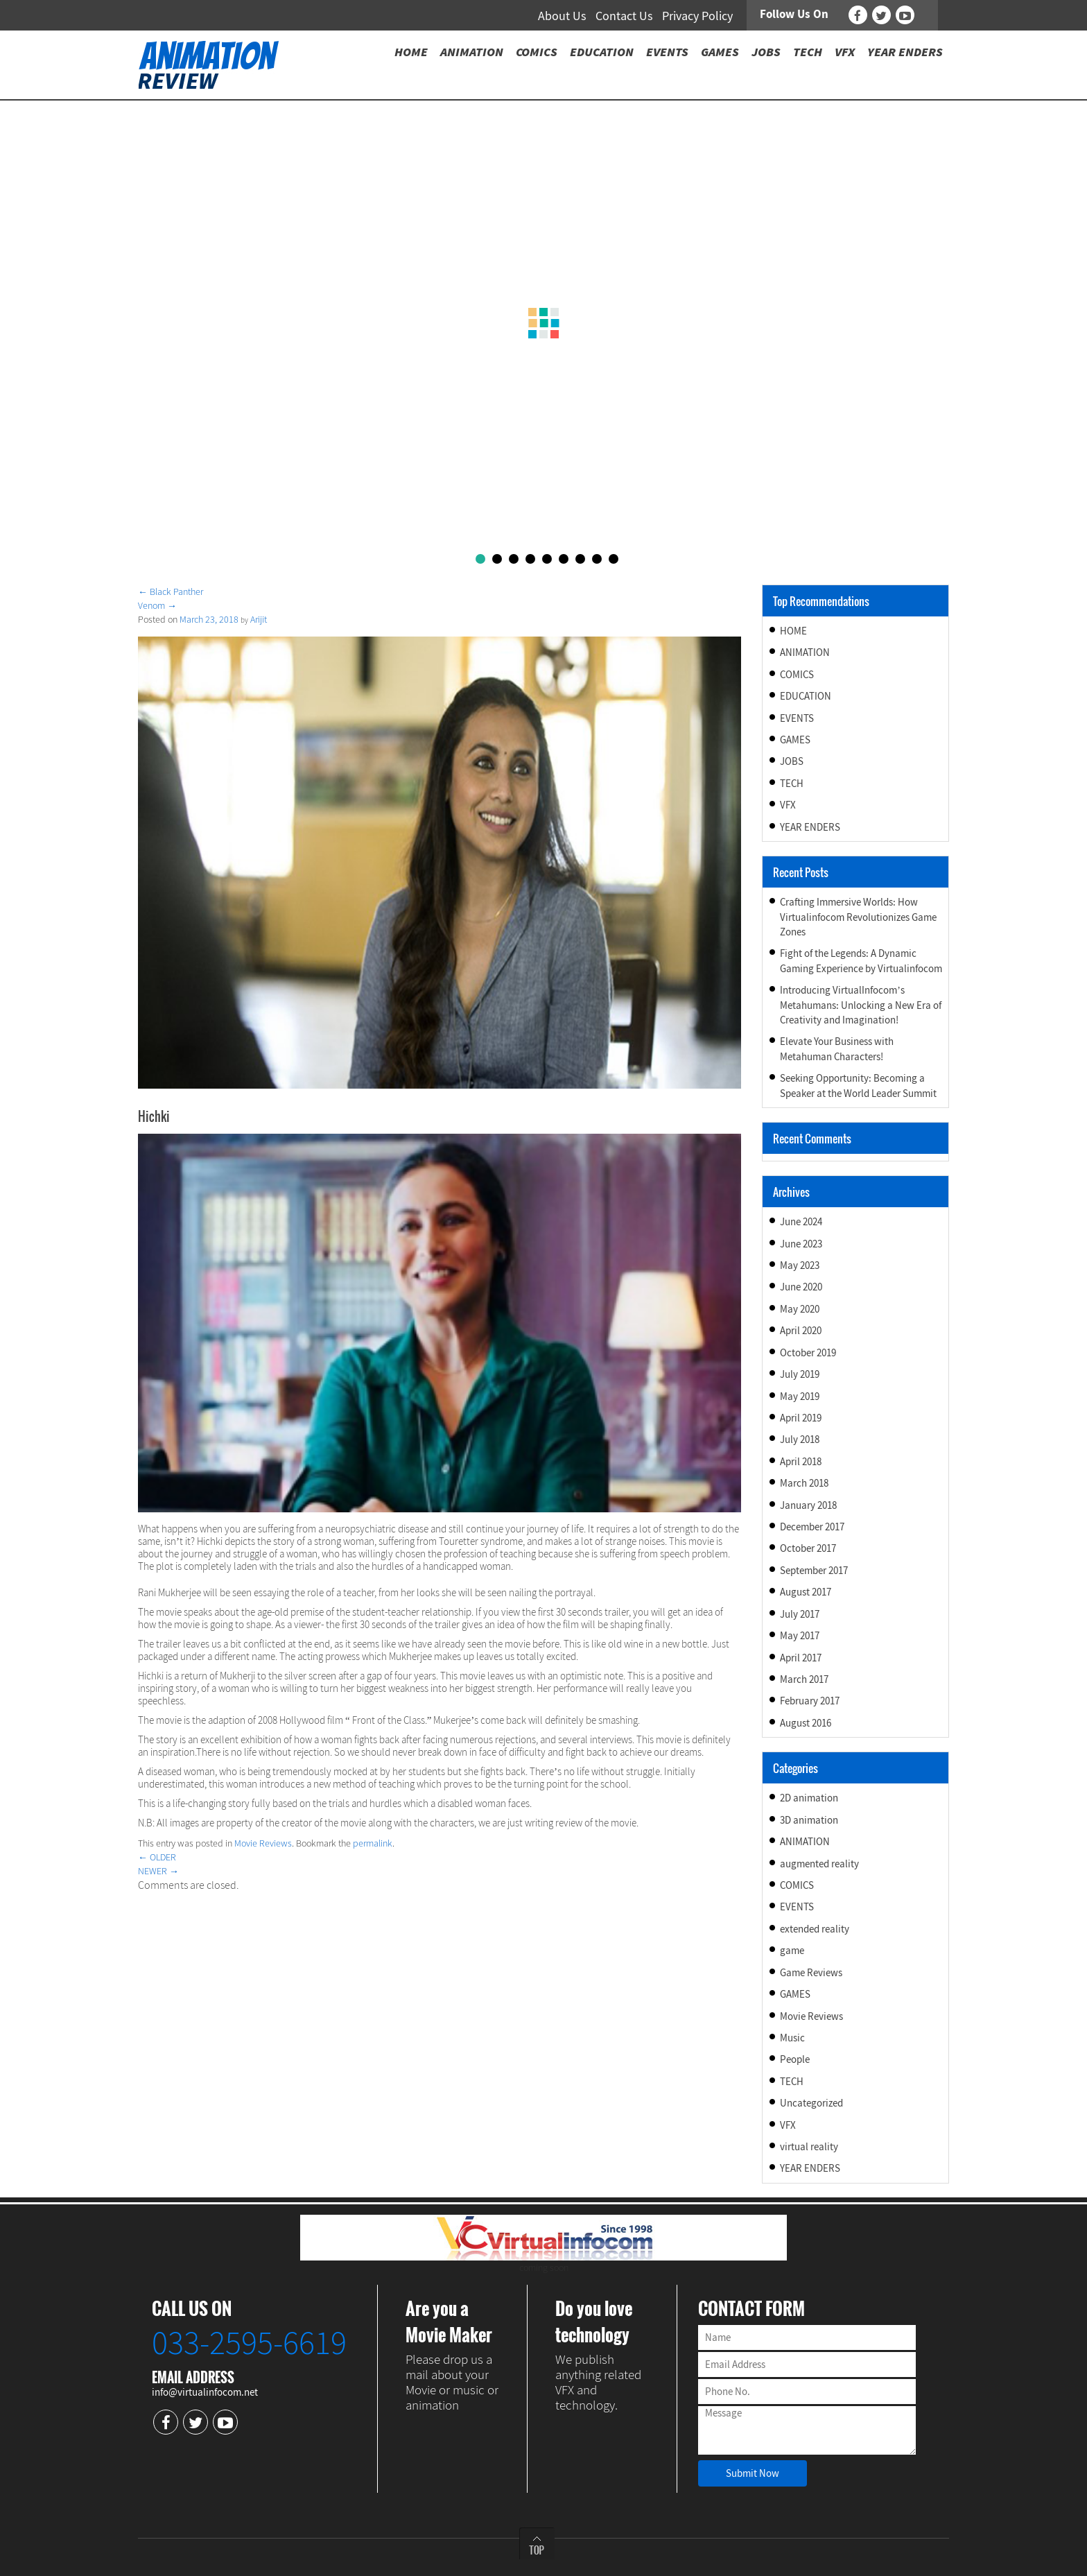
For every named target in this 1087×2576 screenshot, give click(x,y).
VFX (788, 804)
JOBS (791, 761)
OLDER (157, 1857)
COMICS (797, 674)
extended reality (814, 1928)
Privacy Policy (697, 16)
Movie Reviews (263, 1843)
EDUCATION (805, 695)
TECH (791, 783)
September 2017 (814, 1570)
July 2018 (799, 1439)
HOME (793, 630)
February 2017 (810, 1700)
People (795, 2059)
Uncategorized (811, 2102)
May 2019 (799, 1396)
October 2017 (808, 1548)
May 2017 (799, 1635)
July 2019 (799, 1374)
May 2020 (799, 1308)
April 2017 (800, 1657)
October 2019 (808, 1352)
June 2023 (801, 1243)
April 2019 (800, 1417)
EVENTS (797, 718)
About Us (562, 16)
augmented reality (819, 1863)
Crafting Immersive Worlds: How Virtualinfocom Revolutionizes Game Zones (858, 916)
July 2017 (799, 1613)
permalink (372, 1843)
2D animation (809, 1797)
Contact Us (624, 16)
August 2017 (805, 1591)
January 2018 (808, 1505)
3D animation (809, 1819)
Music (792, 2037)
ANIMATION (805, 652)
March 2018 (804, 1482)
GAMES (795, 739)
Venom (157, 605)
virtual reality (809, 2146)
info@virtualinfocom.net (205, 2391)
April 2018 (800, 1461)
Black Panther (170, 591)
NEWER (158, 1871)
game (792, 1950)
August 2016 (805, 1722)
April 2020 (800, 1330)
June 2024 (801, 1221)
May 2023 (799, 1265)
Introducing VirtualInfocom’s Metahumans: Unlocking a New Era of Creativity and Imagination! (860, 1004)
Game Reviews (811, 1972)
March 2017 (804, 1679)
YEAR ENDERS (810, 826)
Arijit (258, 619)
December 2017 (812, 1526)
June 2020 (801, 1286)
